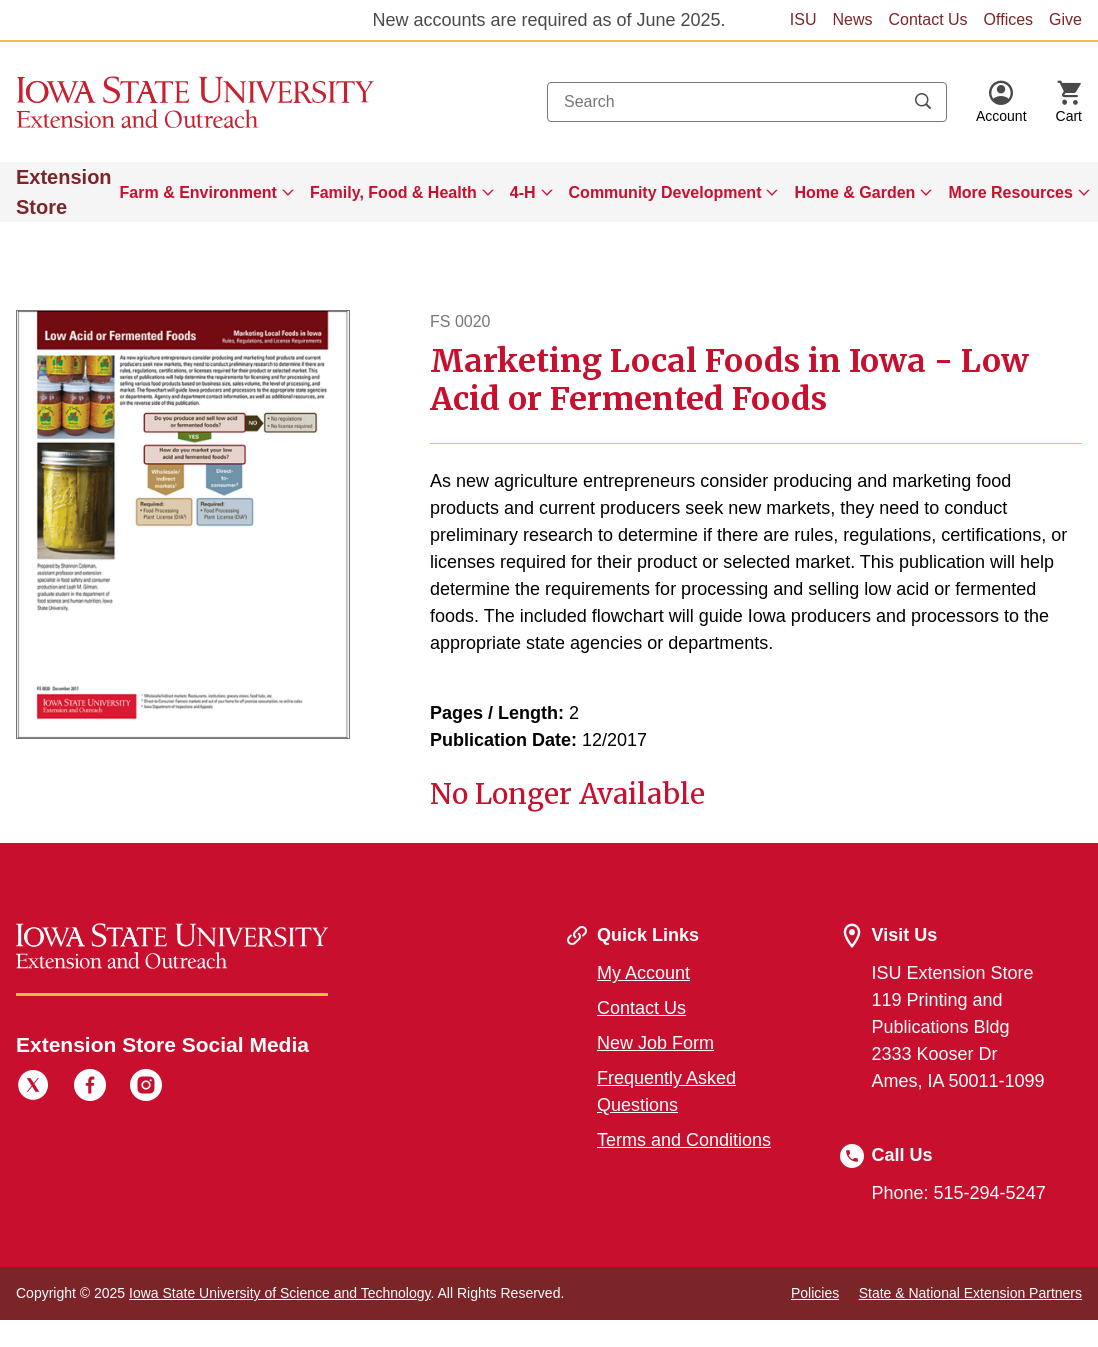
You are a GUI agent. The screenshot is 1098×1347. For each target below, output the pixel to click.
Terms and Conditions (684, 1140)
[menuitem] (207, 192)
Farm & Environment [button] (198, 192)
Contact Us (927, 19)
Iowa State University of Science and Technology (279, 1293)
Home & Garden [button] (854, 192)
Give (1065, 19)
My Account (643, 973)
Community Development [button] (665, 192)
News (852, 19)
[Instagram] (146, 1088)
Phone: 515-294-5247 (959, 1193)
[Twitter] (33, 1088)
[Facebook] (90, 1088)
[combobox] (747, 102)
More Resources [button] (1010, 192)
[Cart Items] (1069, 102)
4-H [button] (523, 192)
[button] (1001, 102)
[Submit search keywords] (923, 102)
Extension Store (64, 192)
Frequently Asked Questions (666, 1091)
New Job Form (655, 1043)
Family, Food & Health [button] (393, 192)
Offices (1009, 19)
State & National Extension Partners (970, 1293)
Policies (815, 1293)
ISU (803, 19)
